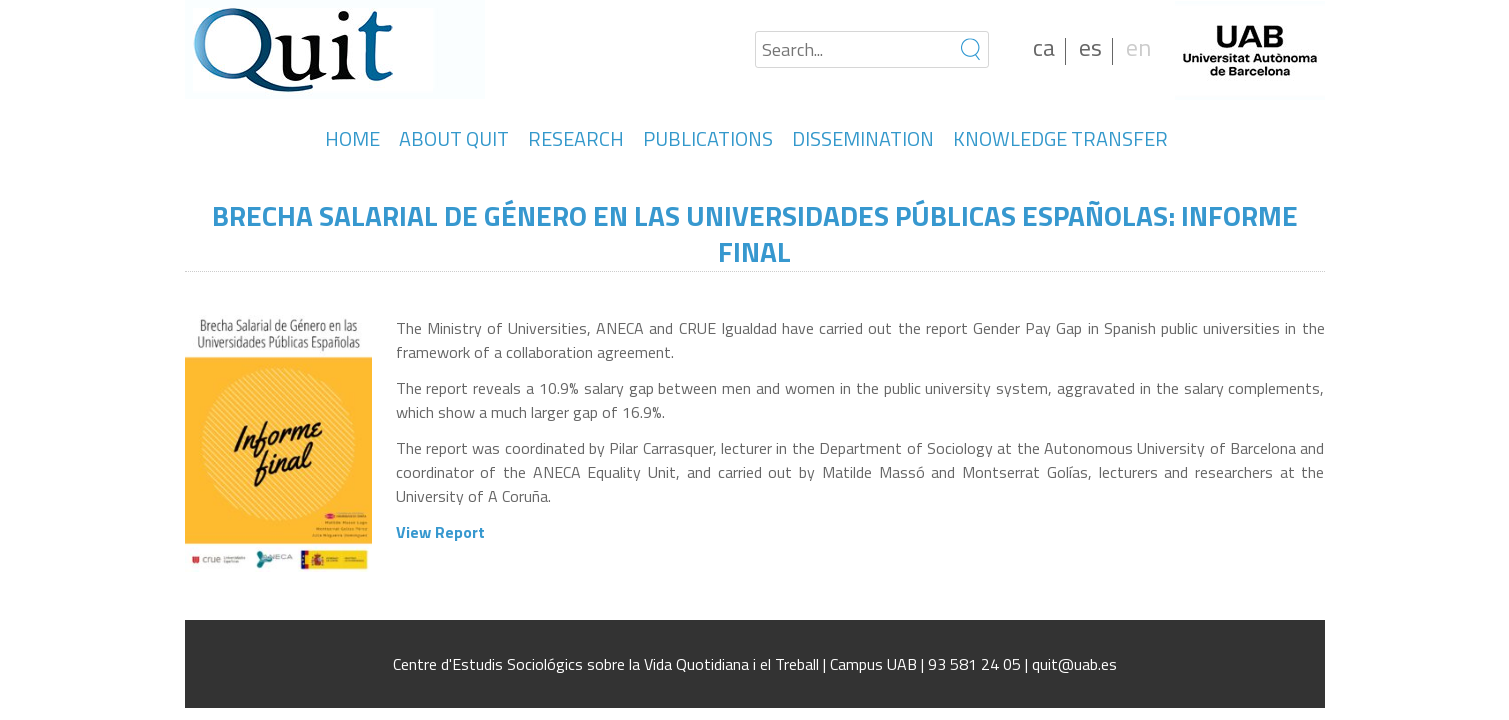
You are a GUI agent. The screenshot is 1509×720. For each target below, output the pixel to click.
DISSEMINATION (863, 138)
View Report (440, 532)
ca (1044, 47)
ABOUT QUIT (454, 138)
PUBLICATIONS (708, 138)
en (1138, 47)
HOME (352, 138)
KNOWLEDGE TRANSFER (1060, 138)
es (1090, 47)
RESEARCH (576, 138)
